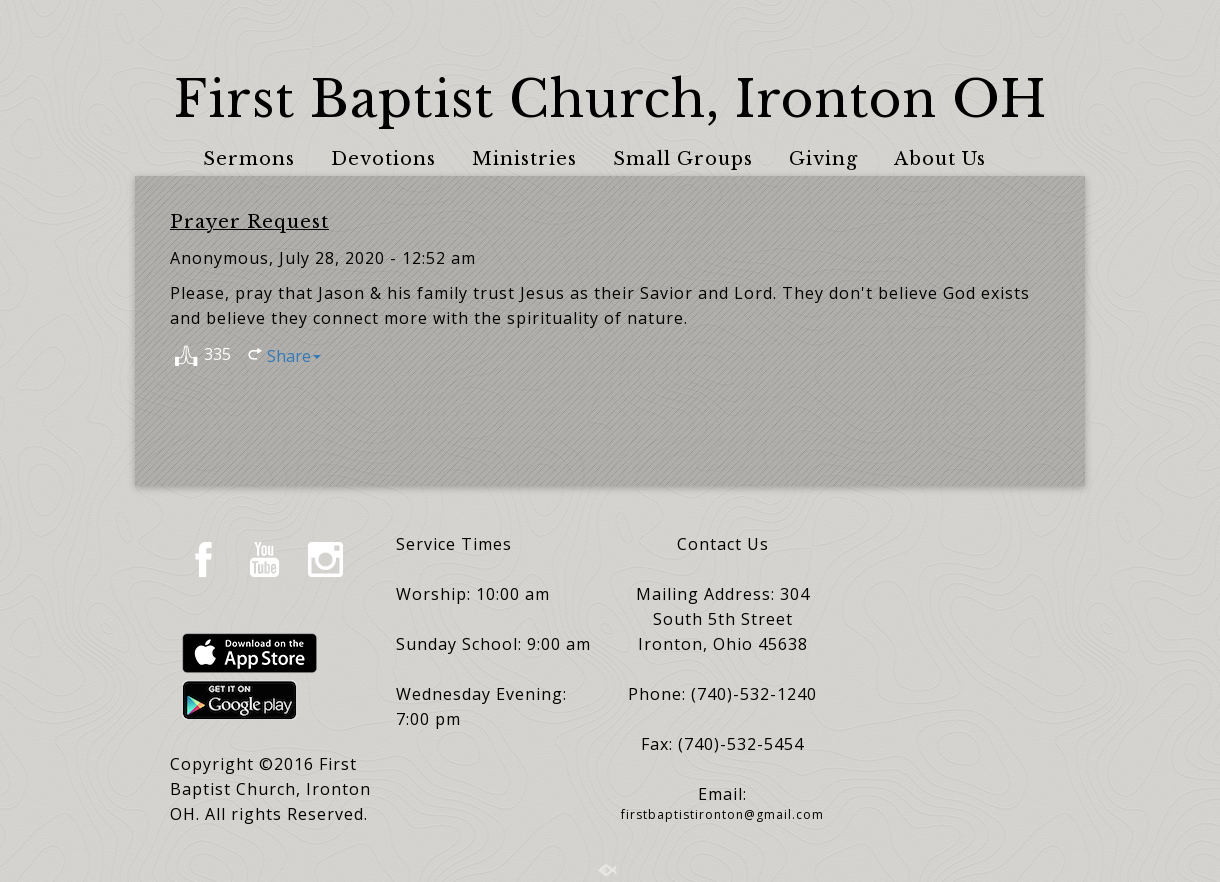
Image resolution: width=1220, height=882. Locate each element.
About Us (940, 159)
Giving (823, 159)
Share (294, 356)
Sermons (249, 159)
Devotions (383, 159)
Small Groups (683, 159)
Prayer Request (249, 222)
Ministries (524, 159)
